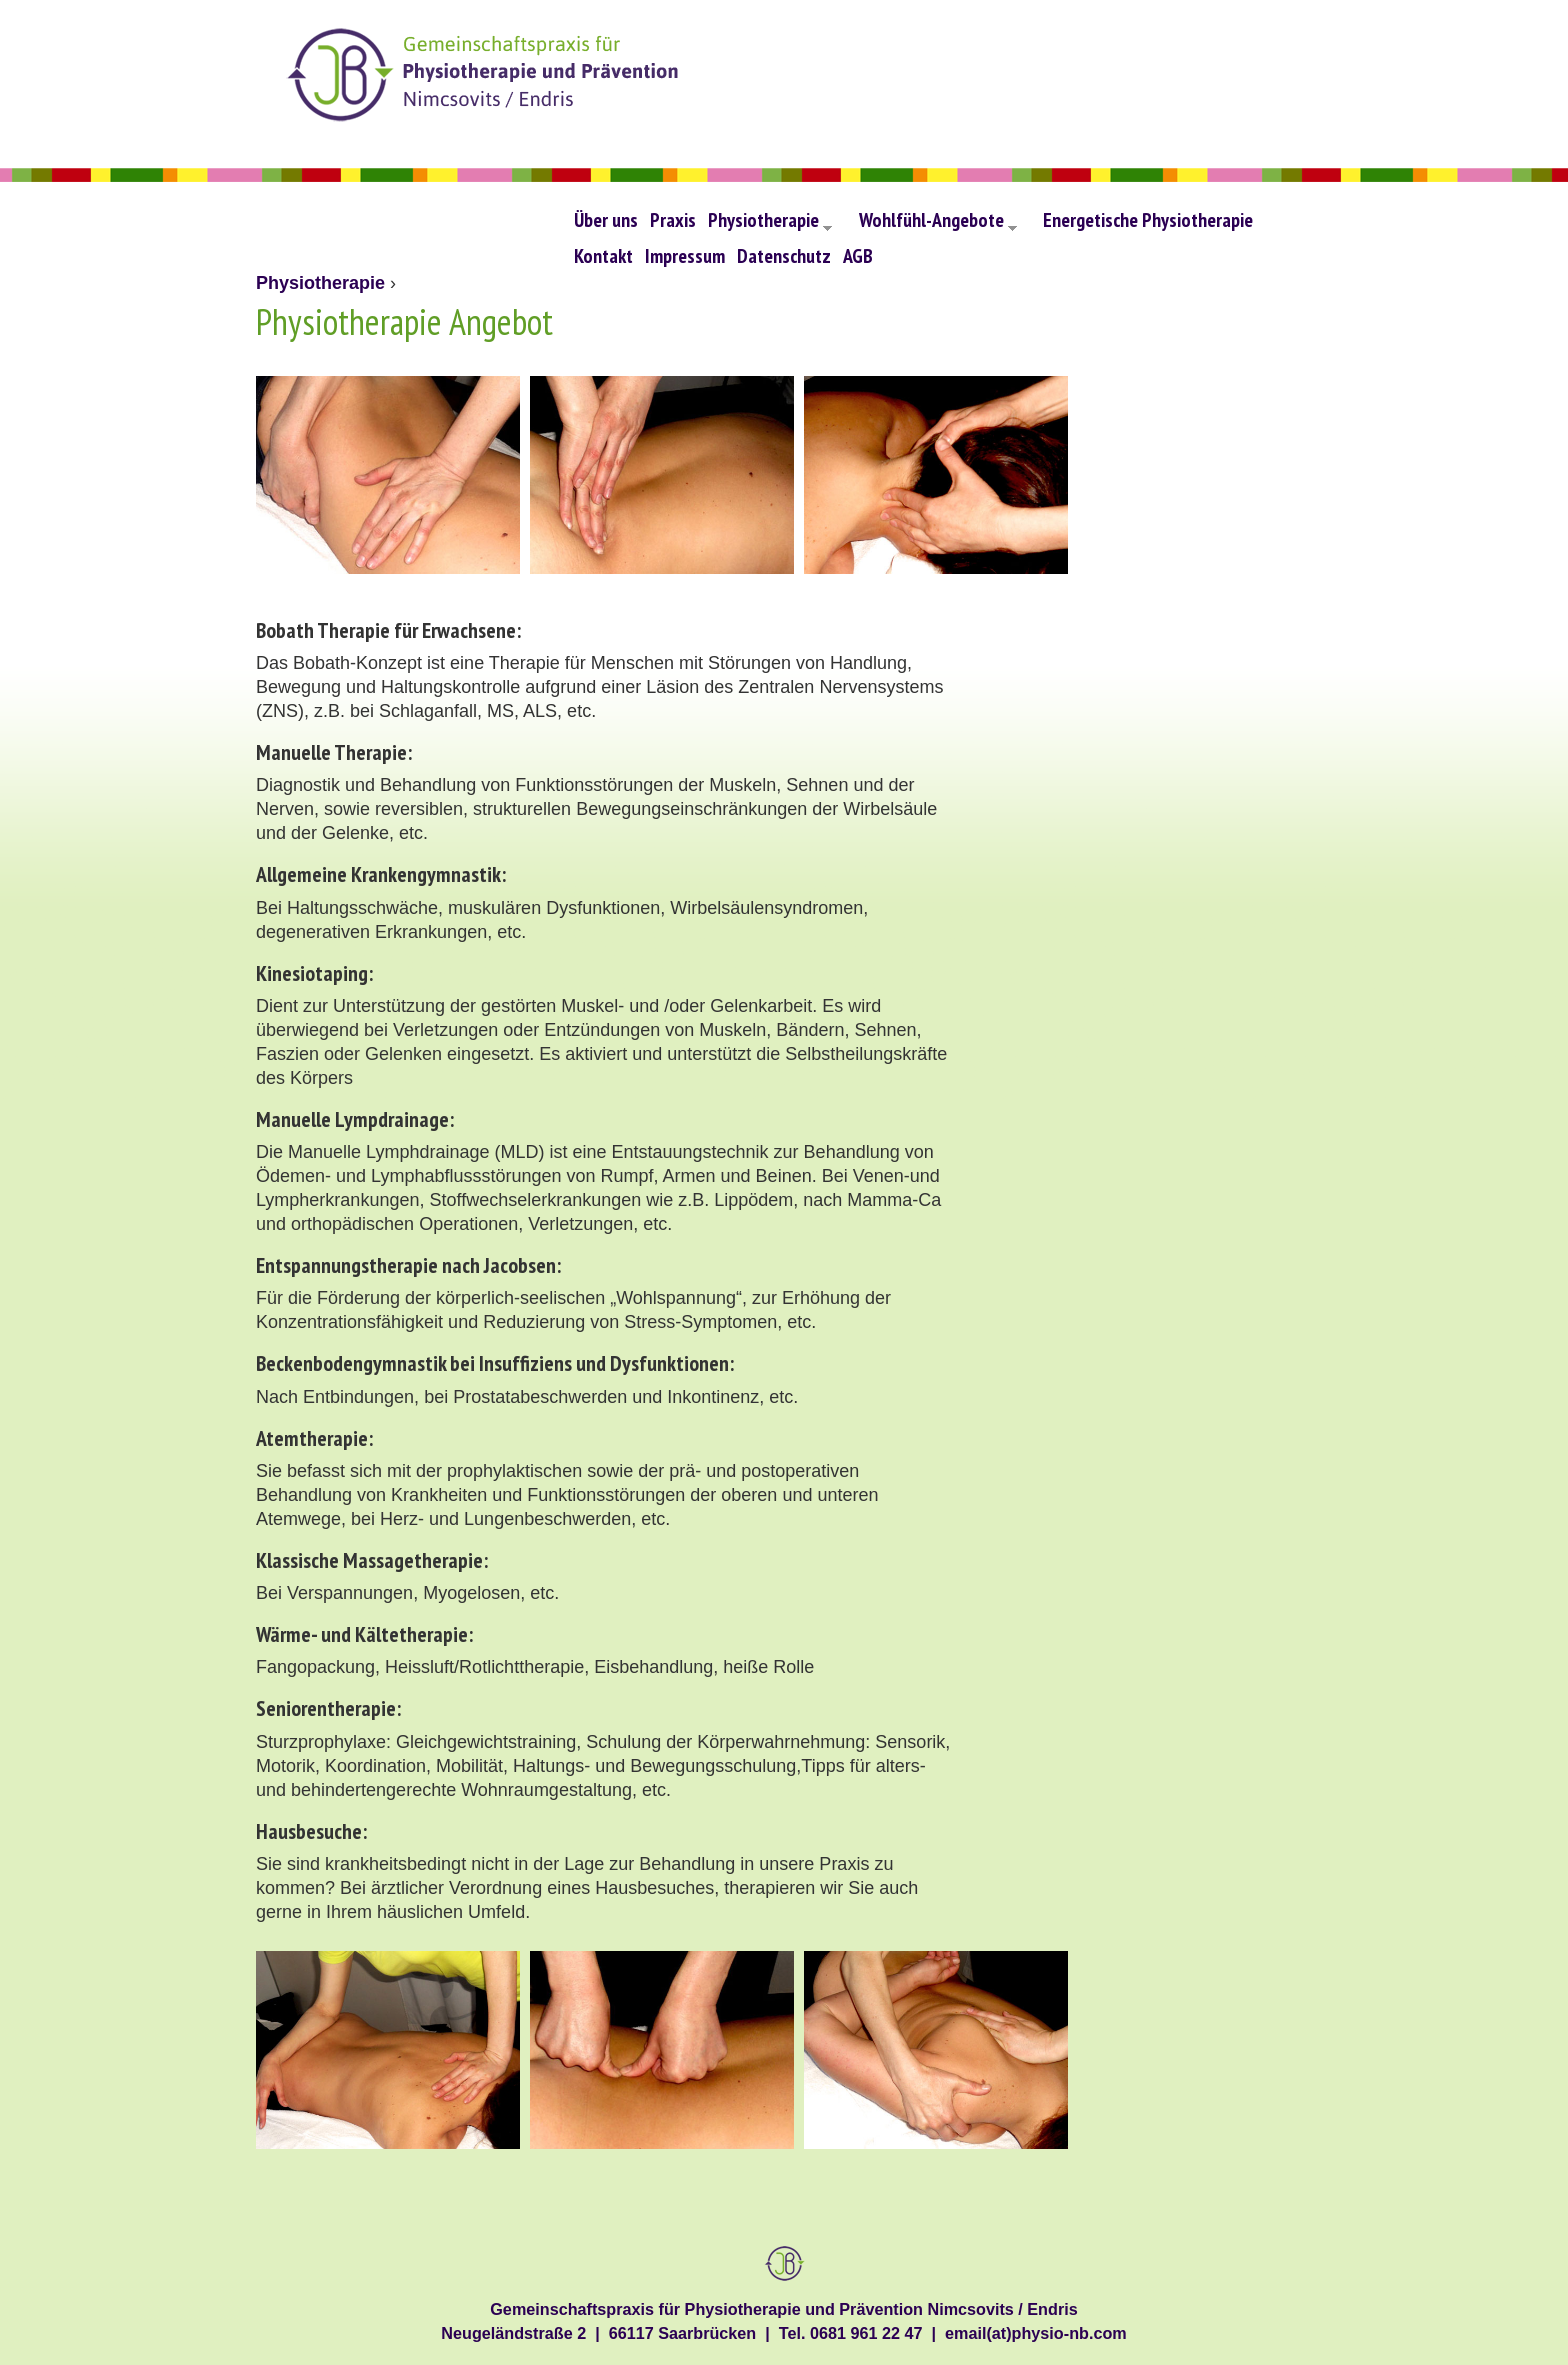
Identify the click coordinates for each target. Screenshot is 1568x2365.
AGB (858, 255)
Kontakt (603, 255)
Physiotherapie (770, 225)
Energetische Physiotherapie (1148, 219)
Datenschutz (784, 255)
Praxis (673, 219)
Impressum (685, 255)
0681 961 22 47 (866, 2333)
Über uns (606, 219)
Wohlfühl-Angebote (938, 225)
